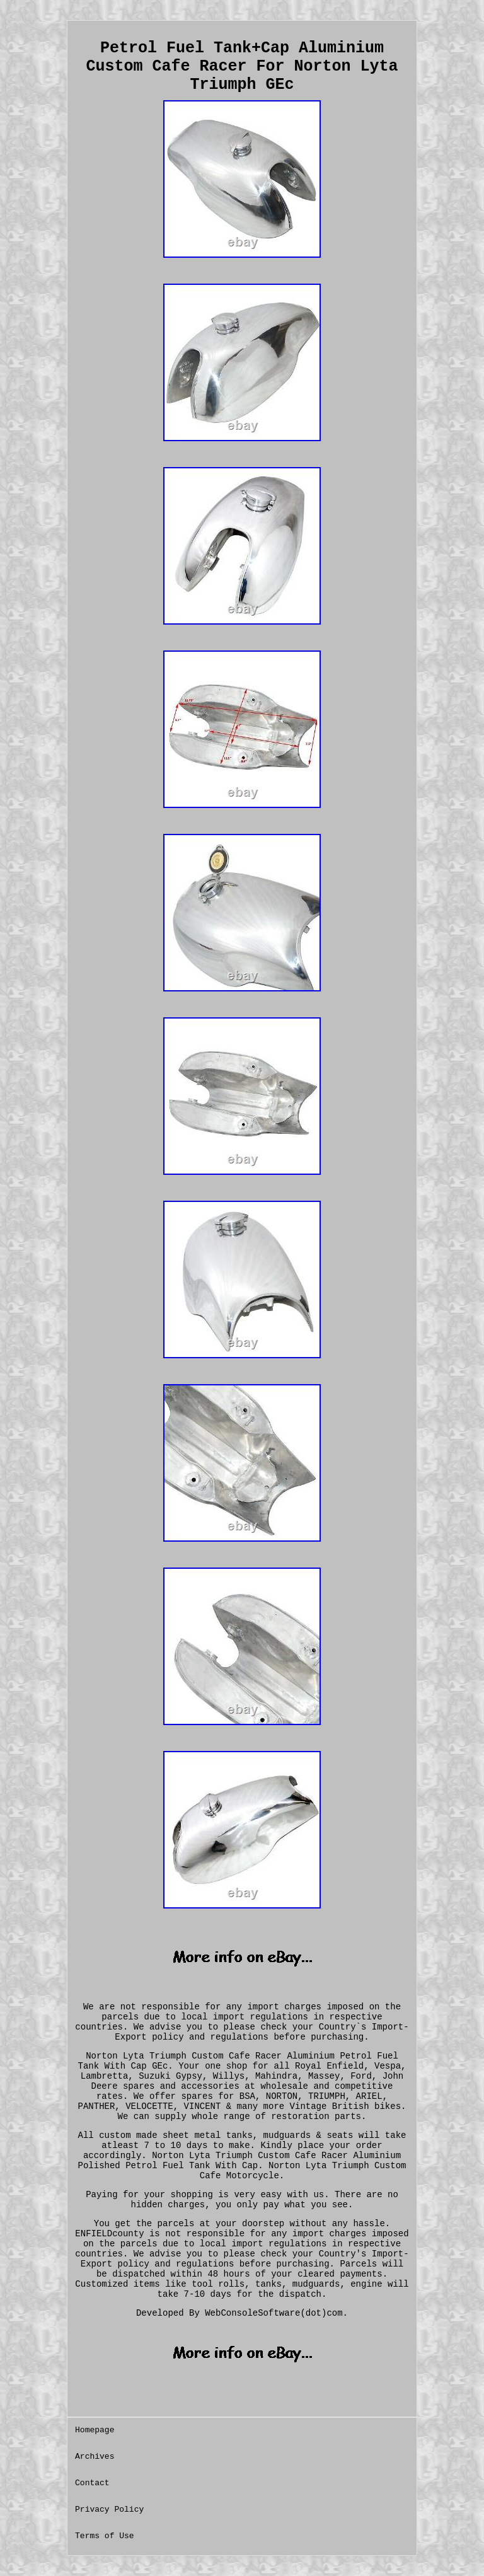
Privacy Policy (109, 2509)
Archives (94, 2456)
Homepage (94, 2430)
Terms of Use (104, 2536)
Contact (92, 2483)
